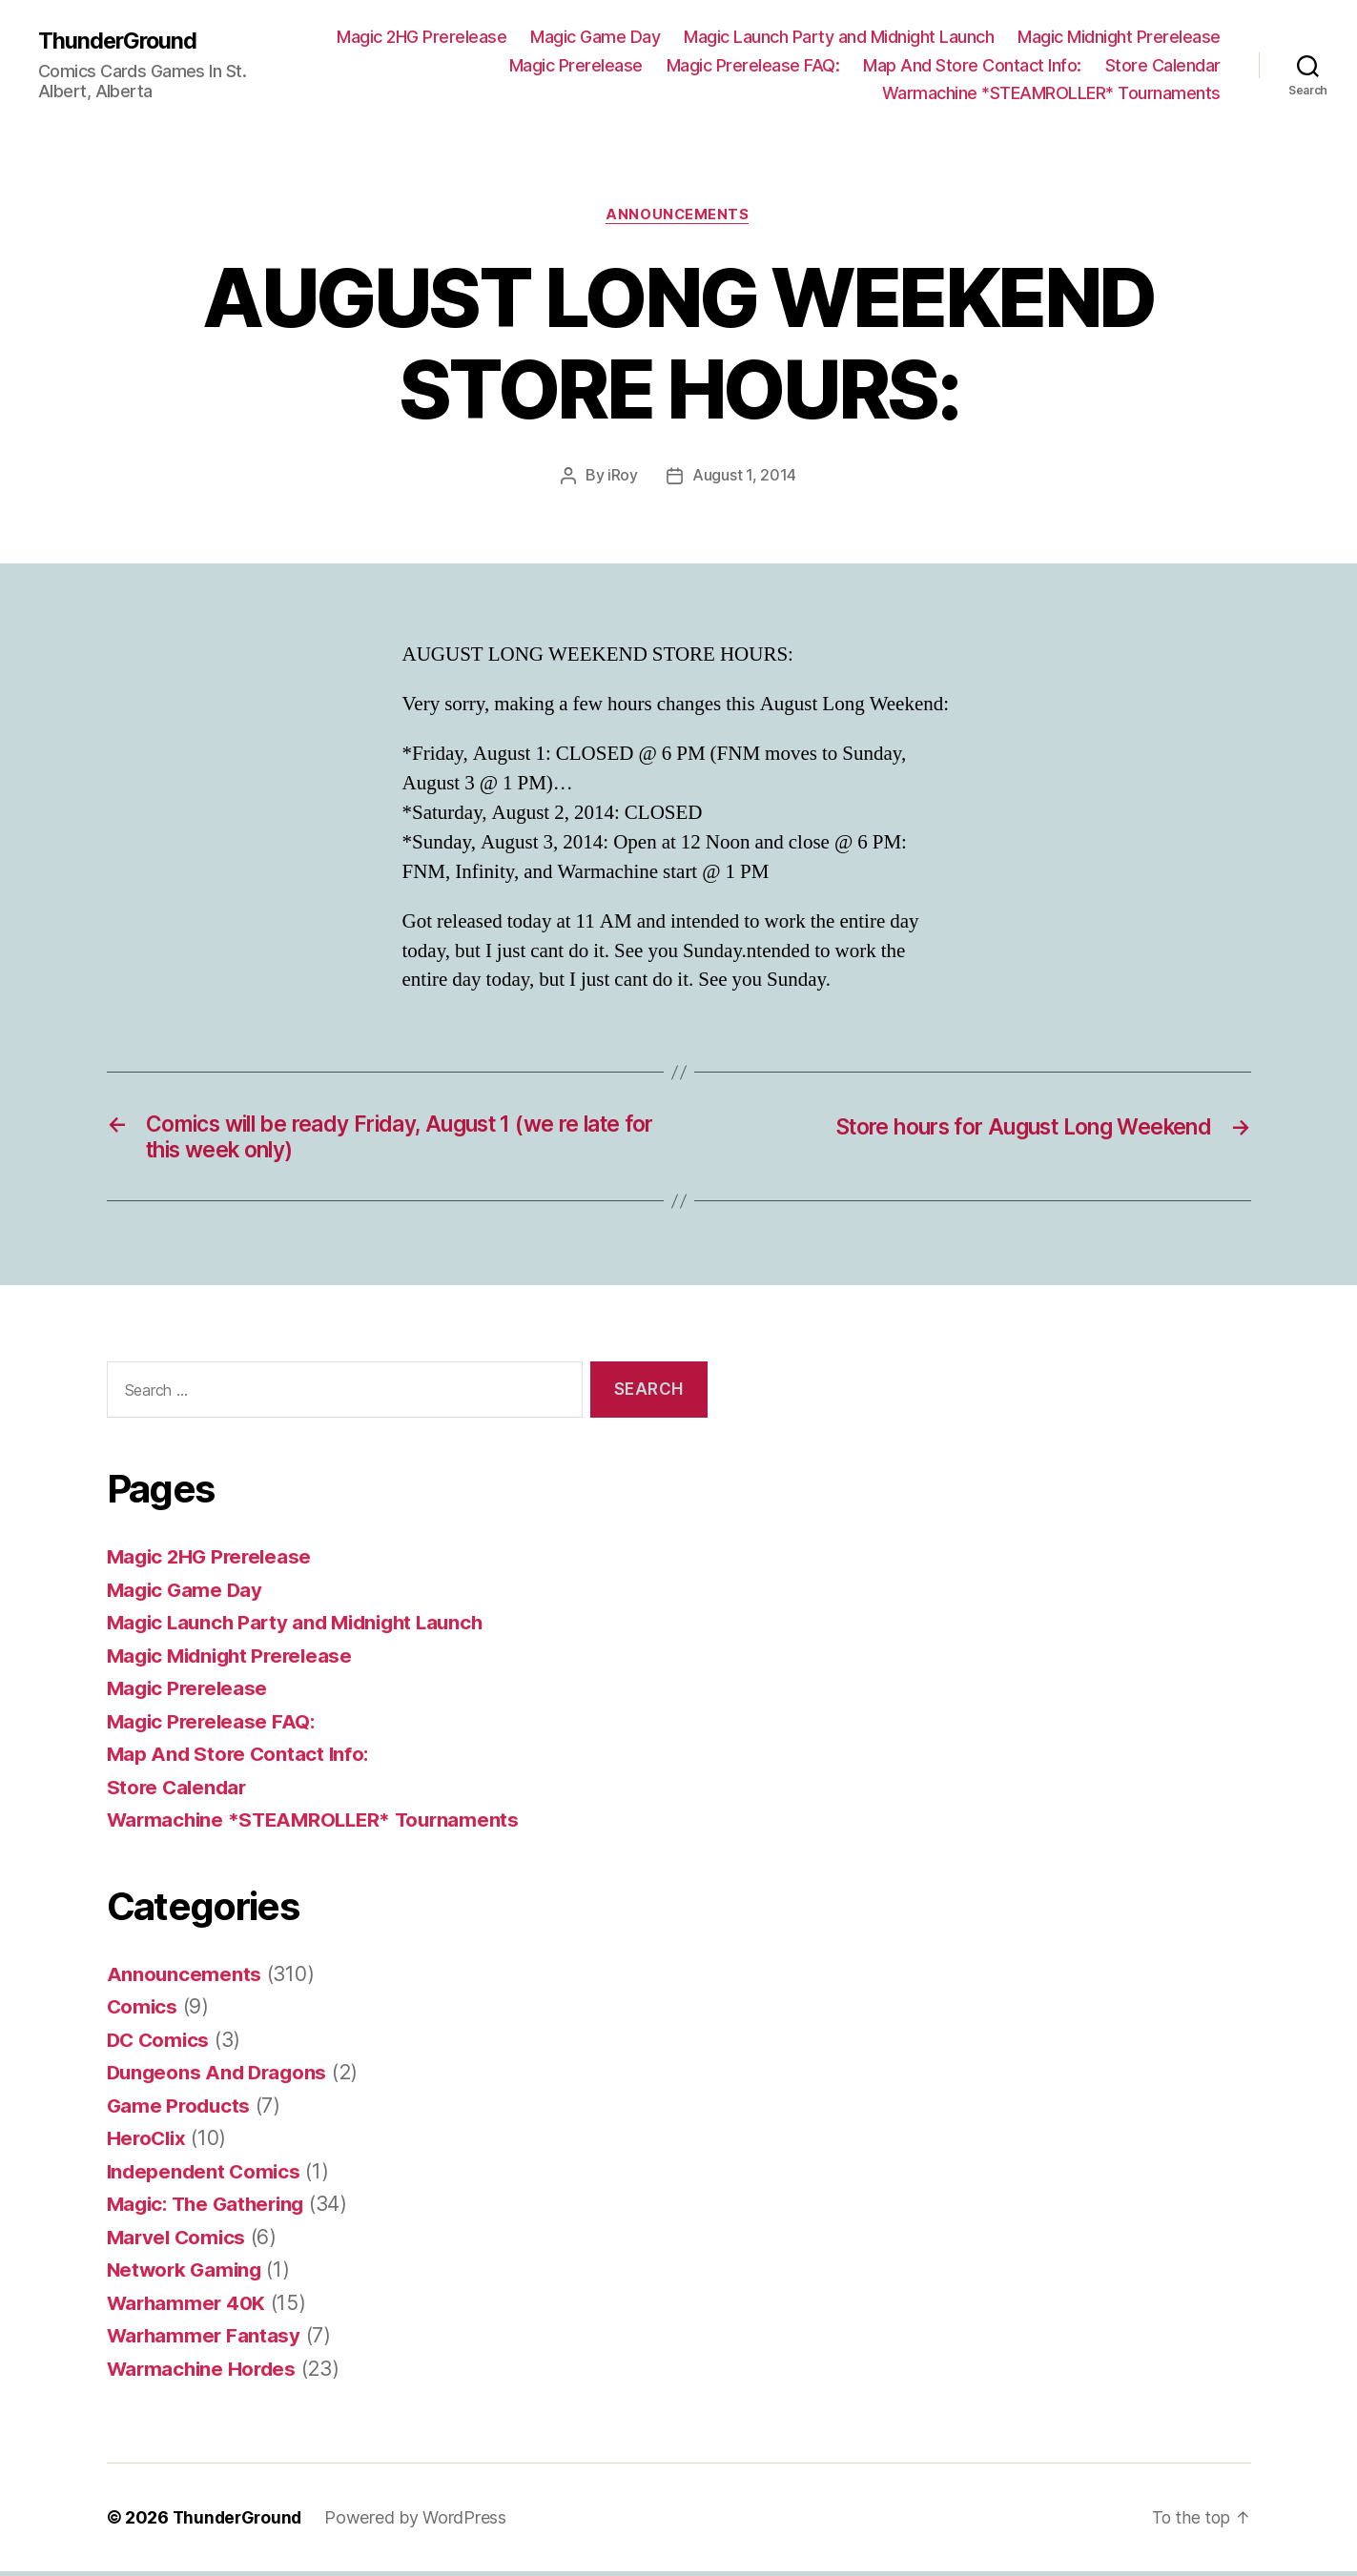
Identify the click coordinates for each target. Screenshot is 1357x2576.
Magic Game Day (595, 37)
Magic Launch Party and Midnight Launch (839, 37)
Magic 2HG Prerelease (421, 37)
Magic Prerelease (576, 65)
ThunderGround (119, 40)
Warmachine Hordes (204, 2372)
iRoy (622, 476)
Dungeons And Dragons (220, 2077)
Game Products (181, 2109)
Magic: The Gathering (211, 2208)
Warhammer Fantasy (205, 2340)
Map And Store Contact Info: (972, 65)
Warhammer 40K (188, 2307)
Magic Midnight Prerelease (1119, 37)
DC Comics (160, 2043)
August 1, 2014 (744, 476)
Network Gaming (187, 2274)
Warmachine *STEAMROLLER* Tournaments (1051, 93)
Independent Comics (206, 2175)
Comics (143, 2011)
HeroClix (148, 2143)
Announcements (678, 215)
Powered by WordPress (420, 2522)
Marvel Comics (179, 2241)
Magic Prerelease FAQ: (753, 65)
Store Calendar (1163, 65)
